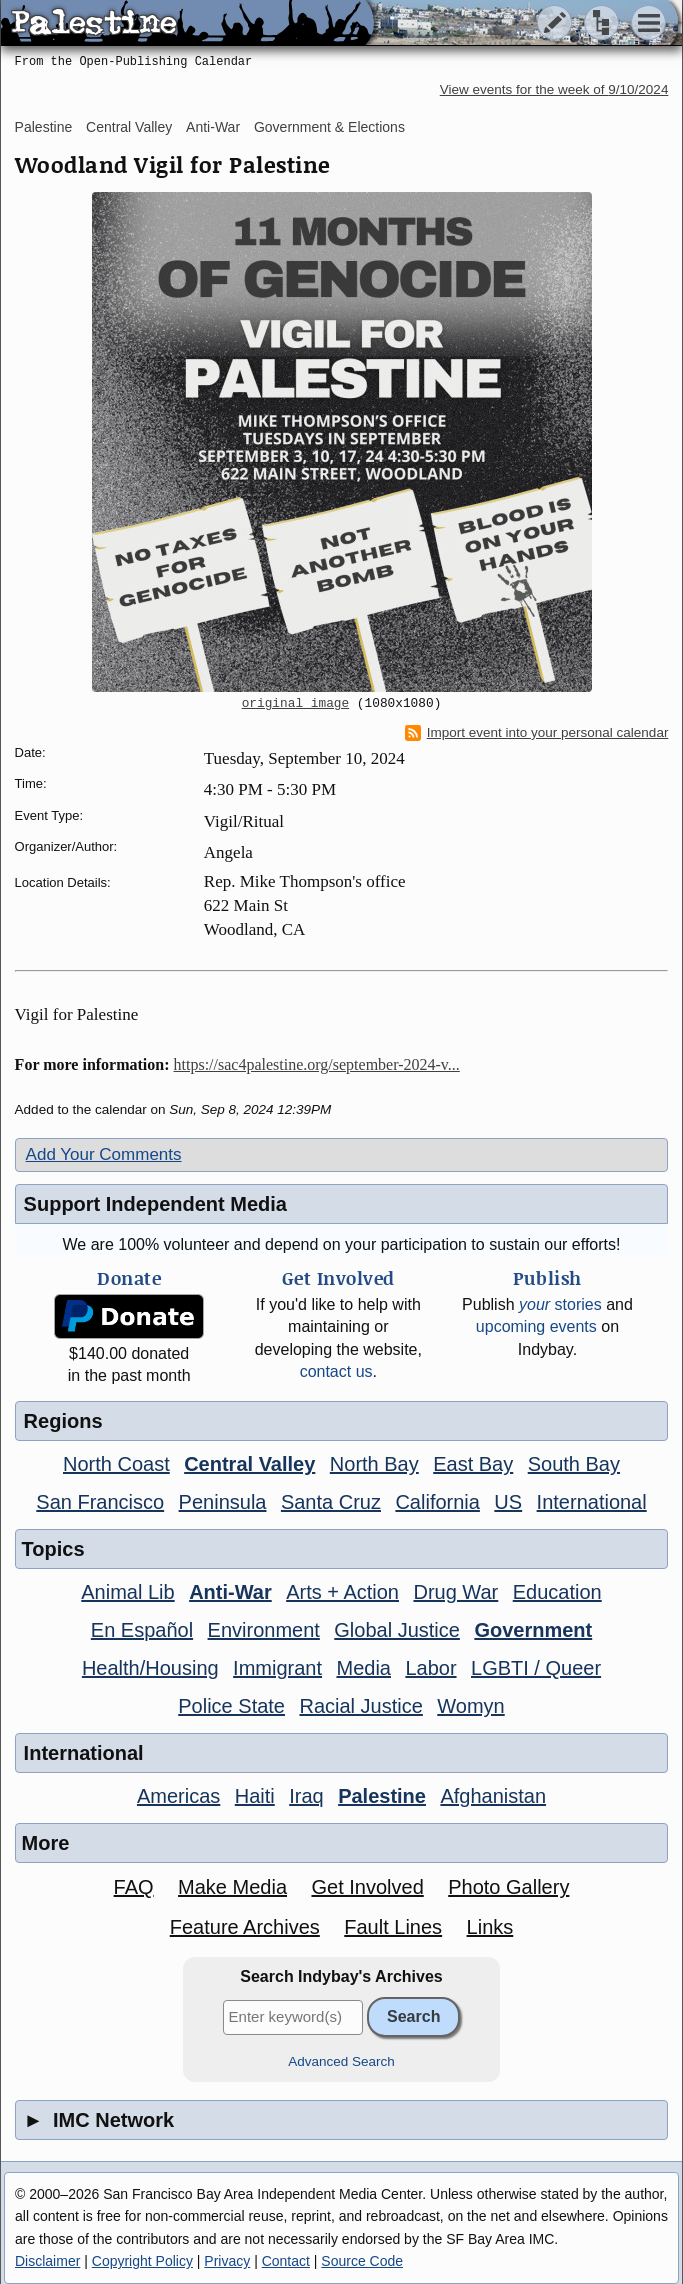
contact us (336, 1371)
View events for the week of (554, 89)
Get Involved (367, 1887)
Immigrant (277, 1668)
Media (363, 1668)
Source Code (362, 2261)
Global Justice (397, 1630)
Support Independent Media (155, 1204)
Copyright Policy (142, 2261)
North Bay (374, 1464)
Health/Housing (150, 1668)
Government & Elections (329, 127)
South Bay (574, 1464)
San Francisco (100, 1502)
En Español (142, 1630)
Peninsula (223, 1502)
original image (296, 704)
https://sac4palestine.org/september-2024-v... (317, 1064)
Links (490, 1927)
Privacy (227, 2261)
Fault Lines (393, 1927)
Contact (286, 2261)
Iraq (306, 1796)
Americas (178, 1796)
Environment (264, 1630)
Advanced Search (341, 2061)
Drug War (455, 1592)
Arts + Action (342, 1592)
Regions (63, 1421)
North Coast (116, 1464)
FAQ (134, 1887)
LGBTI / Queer (536, 1668)
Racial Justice (360, 1706)
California (437, 1502)
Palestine (44, 127)
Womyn (470, 1706)
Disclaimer (47, 2261)
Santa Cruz (331, 1502)
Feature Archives (245, 1927)
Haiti (255, 1796)
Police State (231, 1706)
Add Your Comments (104, 1154)
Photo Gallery (508, 1887)
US (508, 1502)
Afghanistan (493, 1796)
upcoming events (536, 1326)
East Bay (473, 1464)
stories (560, 1304)
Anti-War (213, 127)
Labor (430, 1668)
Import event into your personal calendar (537, 733)
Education (557, 1592)
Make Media (232, 1887)
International (592, 1502)
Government (533, 1630)
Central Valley (129, 127)
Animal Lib (127, 1592)
